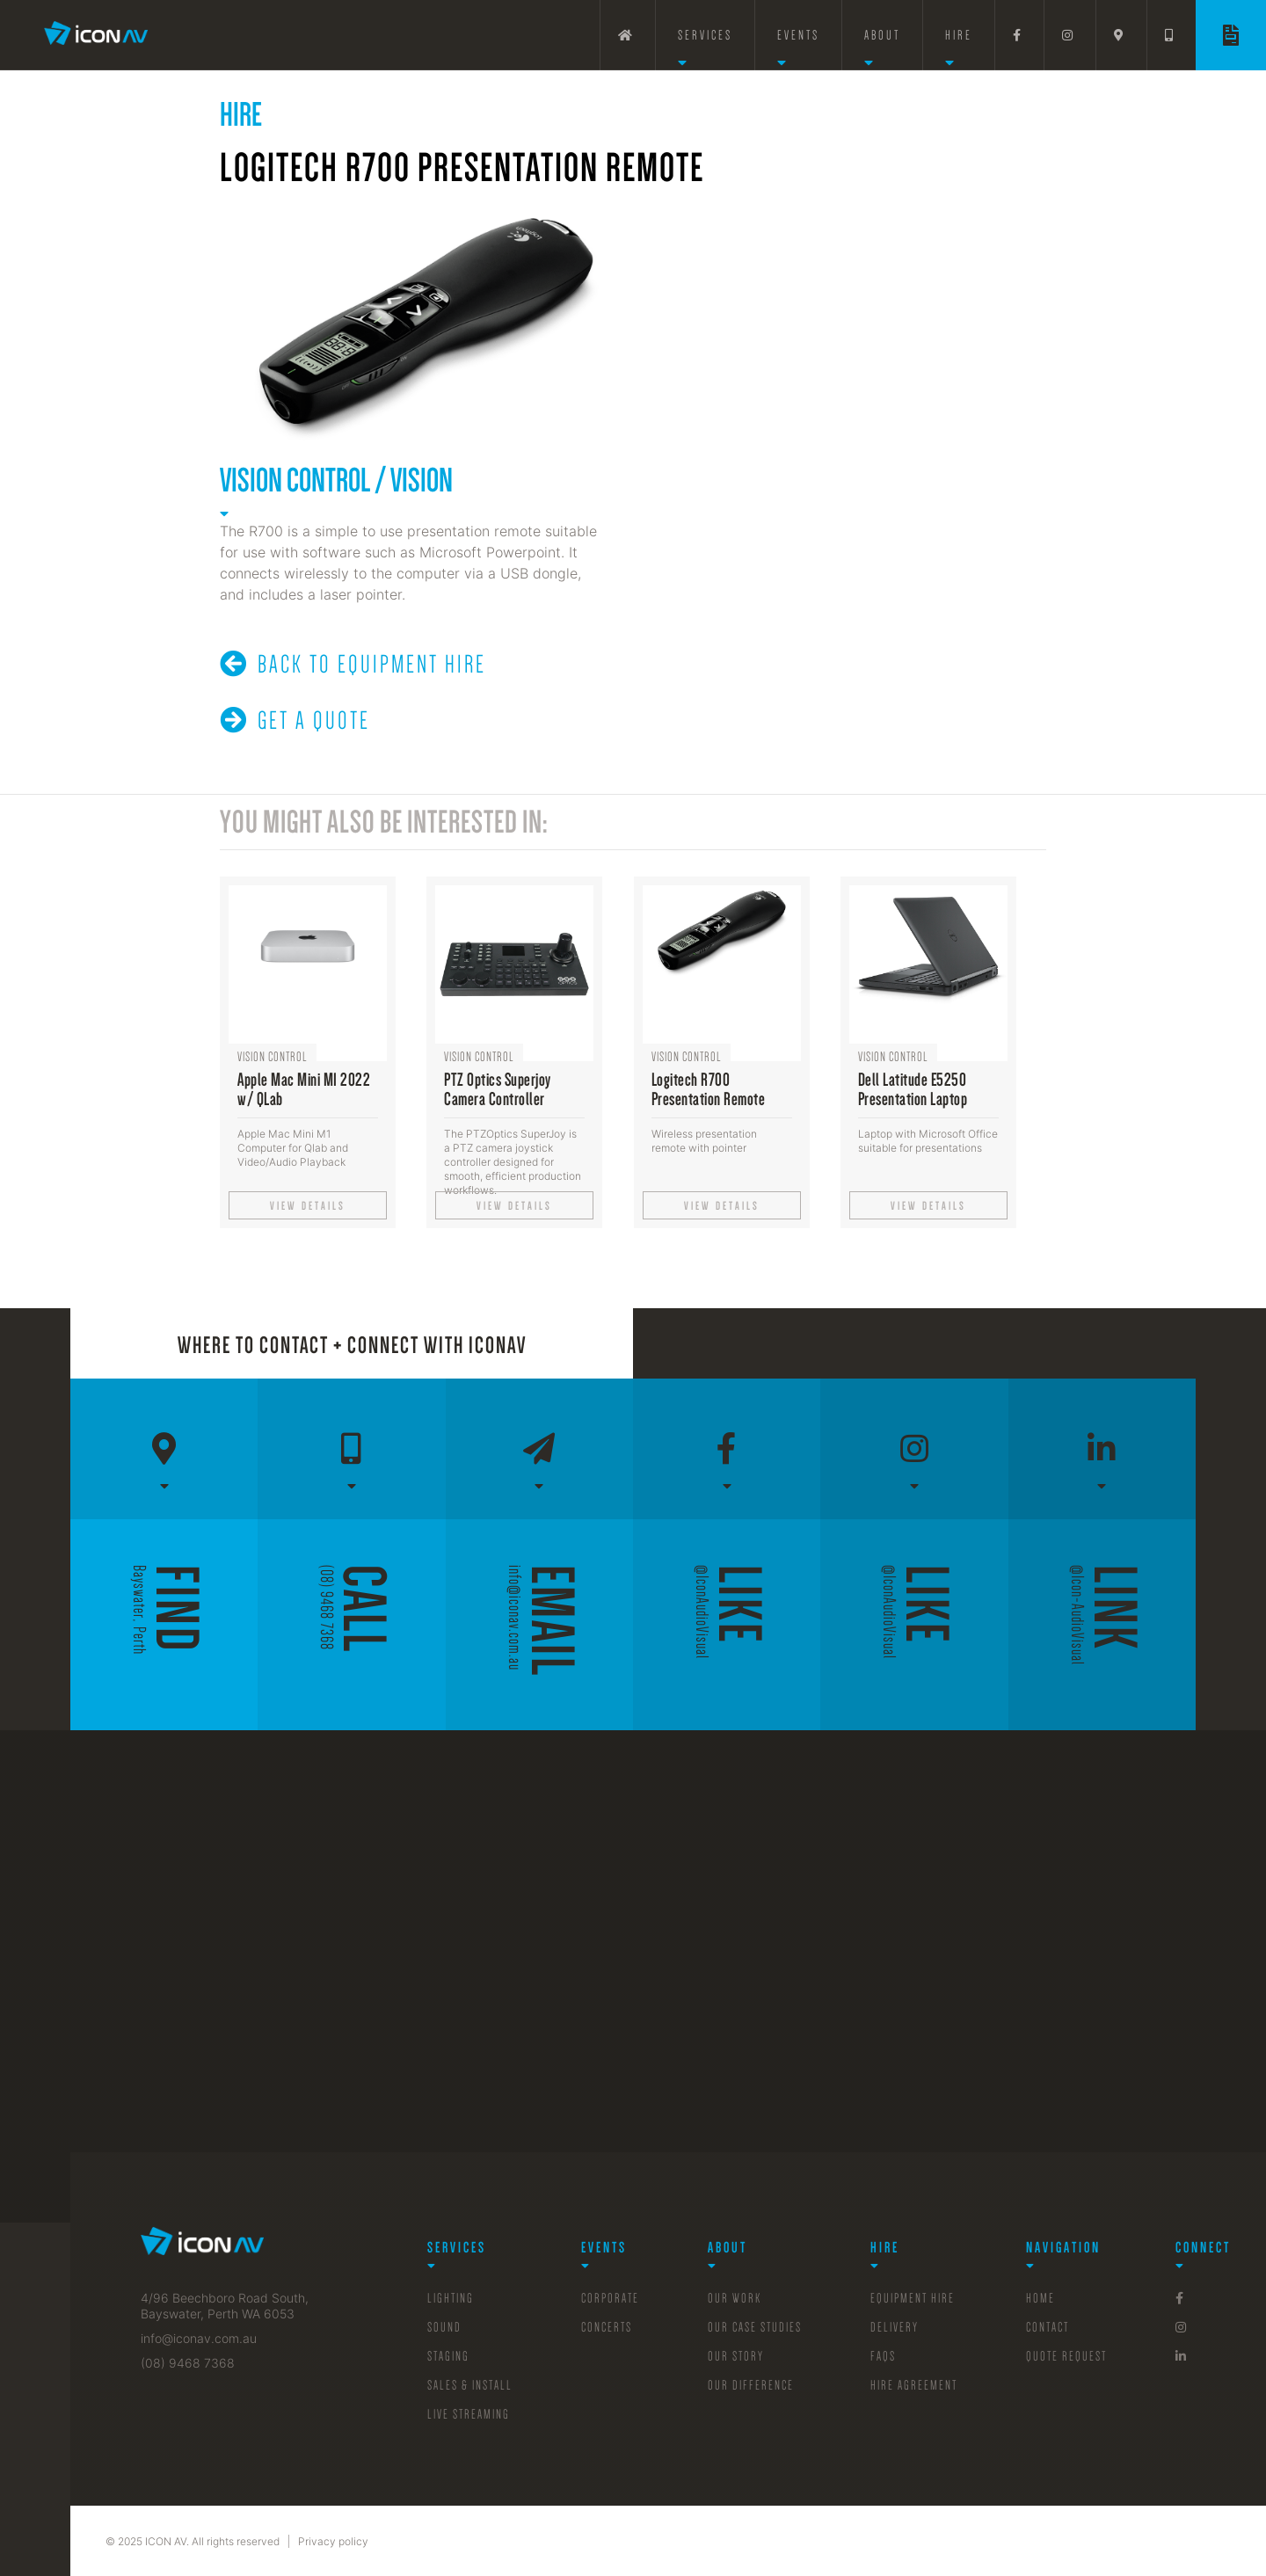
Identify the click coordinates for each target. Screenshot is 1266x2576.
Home (1040, 2298)
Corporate (610, 2298)
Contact (1047, 2327)
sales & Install (470, 2385)
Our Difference (751, 2385)
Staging (448, 2356)
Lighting (450, 2298)
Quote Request (1066, 2356)
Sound (444, 2327)
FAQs (883, 2356)
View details (308, 1206)
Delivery (894, 2327)
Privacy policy (333, 2541)
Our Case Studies (755, 2327)
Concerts (606, 2327)
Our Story (736, 2356)
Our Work (734, 2298)
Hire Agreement (913, 2385)
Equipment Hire (912, 2298)
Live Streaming (468, 2414)
